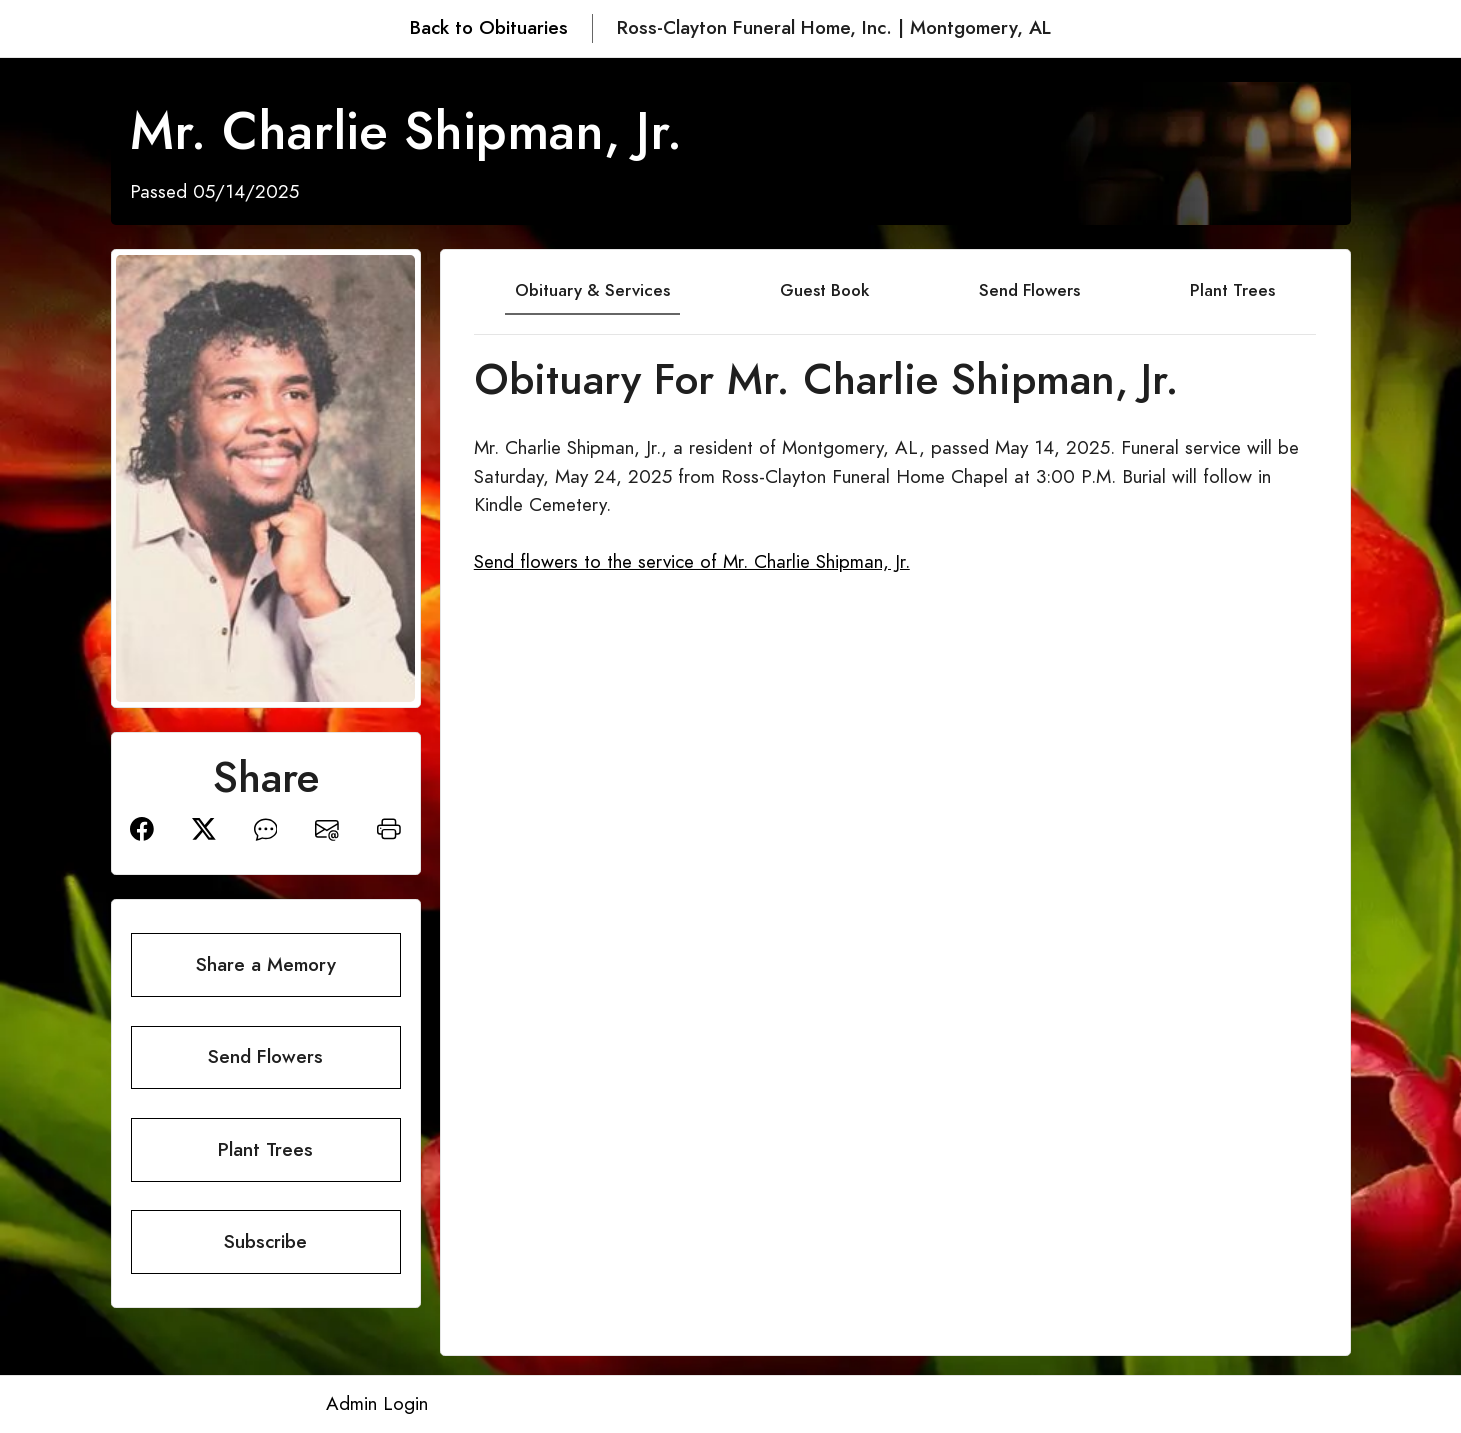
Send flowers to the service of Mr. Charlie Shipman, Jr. (692, 561)
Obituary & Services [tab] (592, 290)
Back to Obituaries (489, 27)
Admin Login (377, 1403)
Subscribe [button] (265, 1241)
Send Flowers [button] (265, 1056)
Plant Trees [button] (265, 1149)
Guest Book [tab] (824, 290)
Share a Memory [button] (266, 964)
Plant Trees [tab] (1232, 290)
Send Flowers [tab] (1029, 290)
